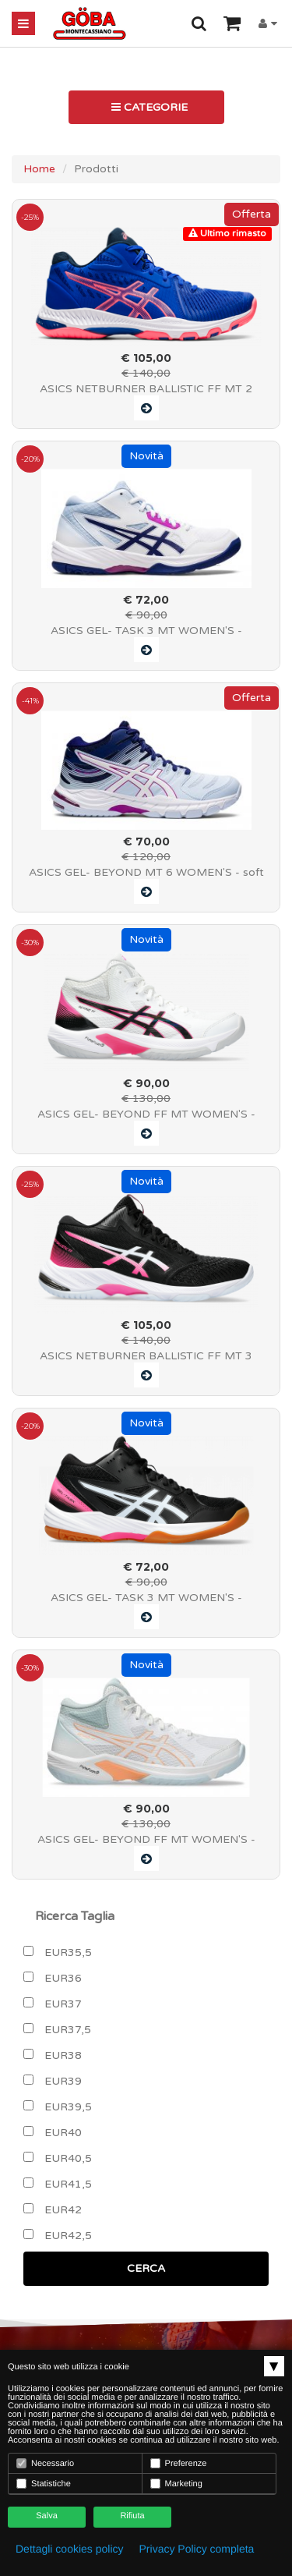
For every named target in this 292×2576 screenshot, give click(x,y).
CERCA (146, 2268)
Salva (47, 2516)
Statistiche (43, 2484)
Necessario (45, 2463)
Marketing (176, 2484)
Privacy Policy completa (197, 2548)
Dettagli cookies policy (70, 2548)
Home (39, 168)
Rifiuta (132, 2516)
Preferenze (178, 2463)
